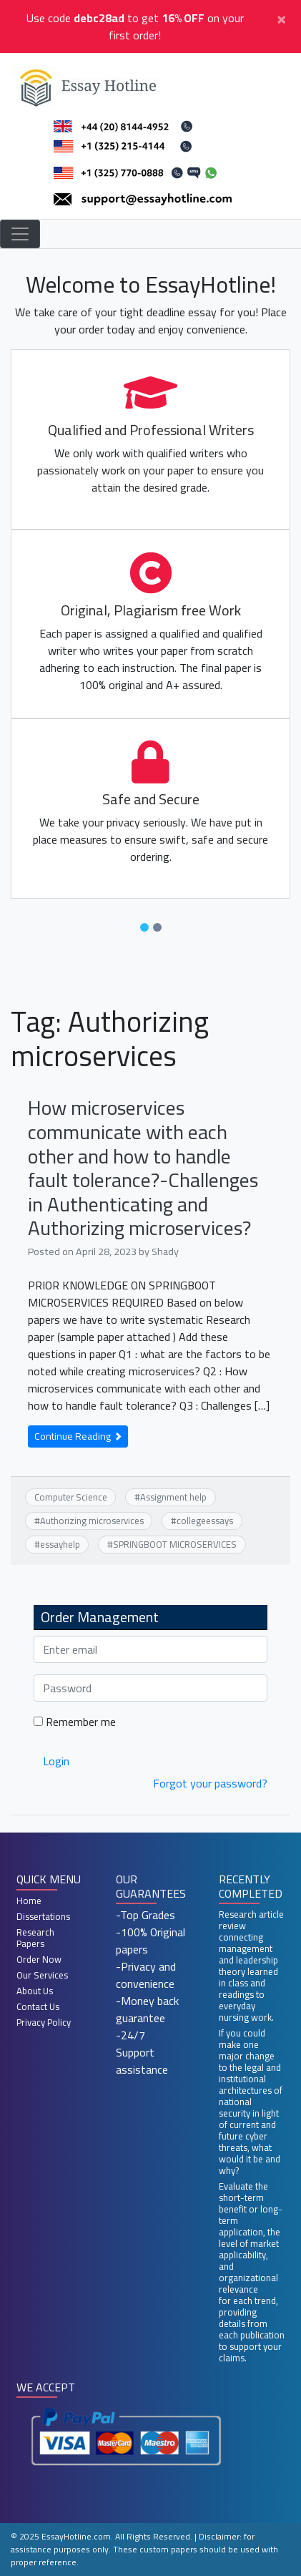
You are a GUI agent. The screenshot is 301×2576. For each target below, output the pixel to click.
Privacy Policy (43, 2022)
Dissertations (43, 1916)
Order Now (38, 1959)
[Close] (281, 18)
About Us (34, 1990)
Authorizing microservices (92, 1520)
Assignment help (173, 1497)
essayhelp (60, 1544)
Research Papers (35, 1937)
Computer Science (70, 1497)
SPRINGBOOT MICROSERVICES (175, 1544)
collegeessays (205, 1520)
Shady (165, 1251)
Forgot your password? (210, 1783)
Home (28, 1900)
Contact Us (37, 2006)
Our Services (42, 1975)
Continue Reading (78, 1436)
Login (56, 1761)
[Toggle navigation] (20, 234)
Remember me (75, 1721)
